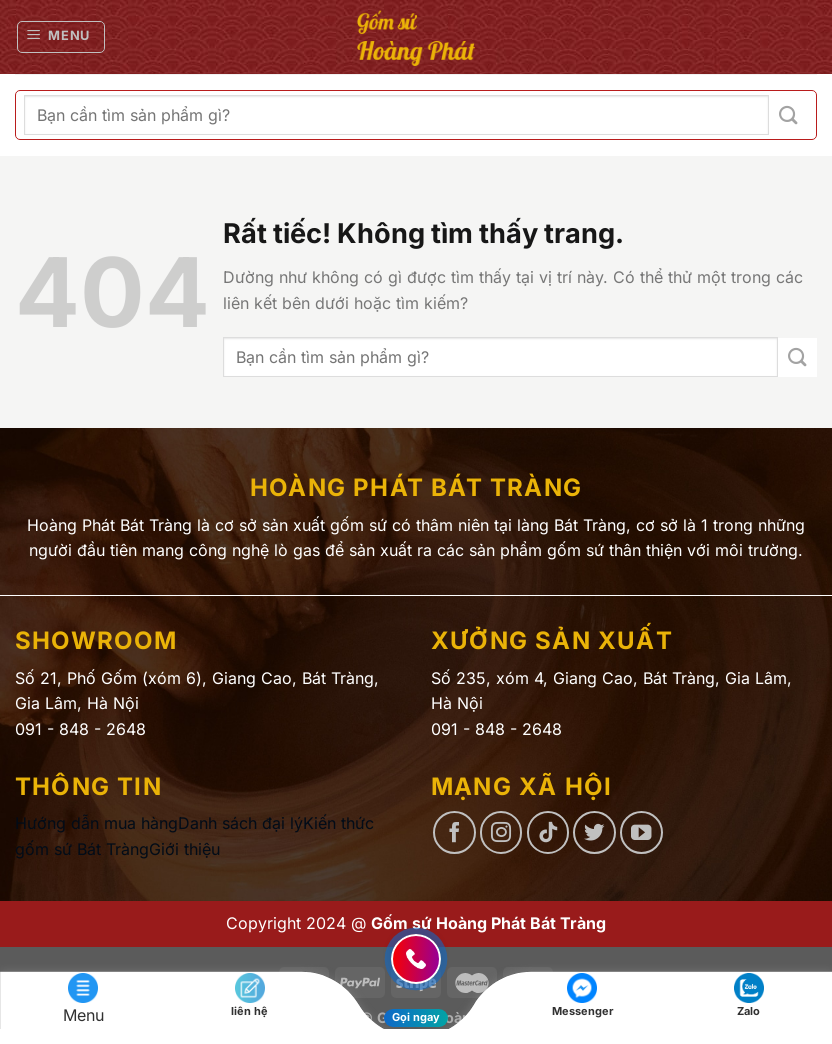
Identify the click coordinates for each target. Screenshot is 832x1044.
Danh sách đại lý (240, 823)
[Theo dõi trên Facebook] (454, 832)
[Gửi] (788, 115)
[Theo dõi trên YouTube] (641, 832)
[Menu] (61, 37)
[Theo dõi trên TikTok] (548, 832)
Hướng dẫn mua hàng (96, 823)
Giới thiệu (184, 849)
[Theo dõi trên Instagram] (501, 832)
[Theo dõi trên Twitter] (594, 832)
